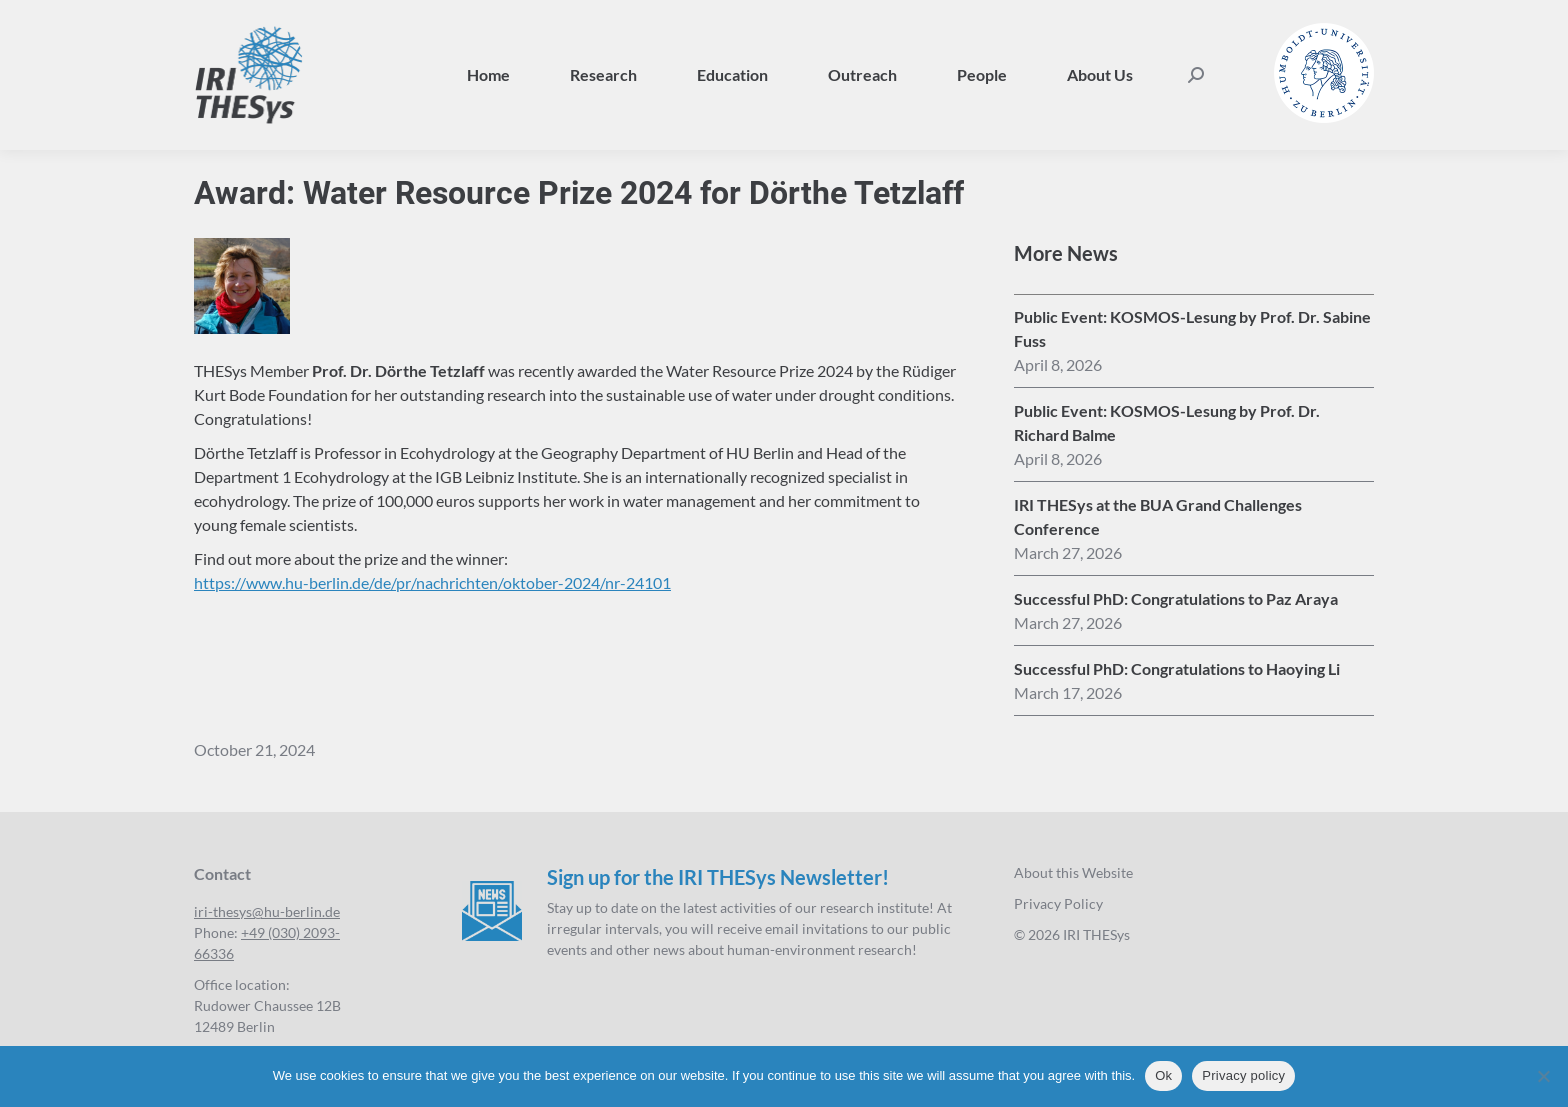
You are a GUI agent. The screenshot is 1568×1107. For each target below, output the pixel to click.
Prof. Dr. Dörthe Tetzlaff (398, 370)
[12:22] (1068, 693)
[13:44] (1068, 623)
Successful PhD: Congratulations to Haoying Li (1177, 668)
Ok (1163, 1075)
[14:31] (1068, 553)
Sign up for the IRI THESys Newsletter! (718, 877)
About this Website (1073, 872)
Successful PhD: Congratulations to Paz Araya (1176, 598)
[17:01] (1058, 365)
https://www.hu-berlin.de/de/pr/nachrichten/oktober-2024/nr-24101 (432, 582)
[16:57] (1058, 459)
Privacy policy (1243, 1075)
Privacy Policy (1058, 903)
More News (1066, 253)
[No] (1543, 1076)
